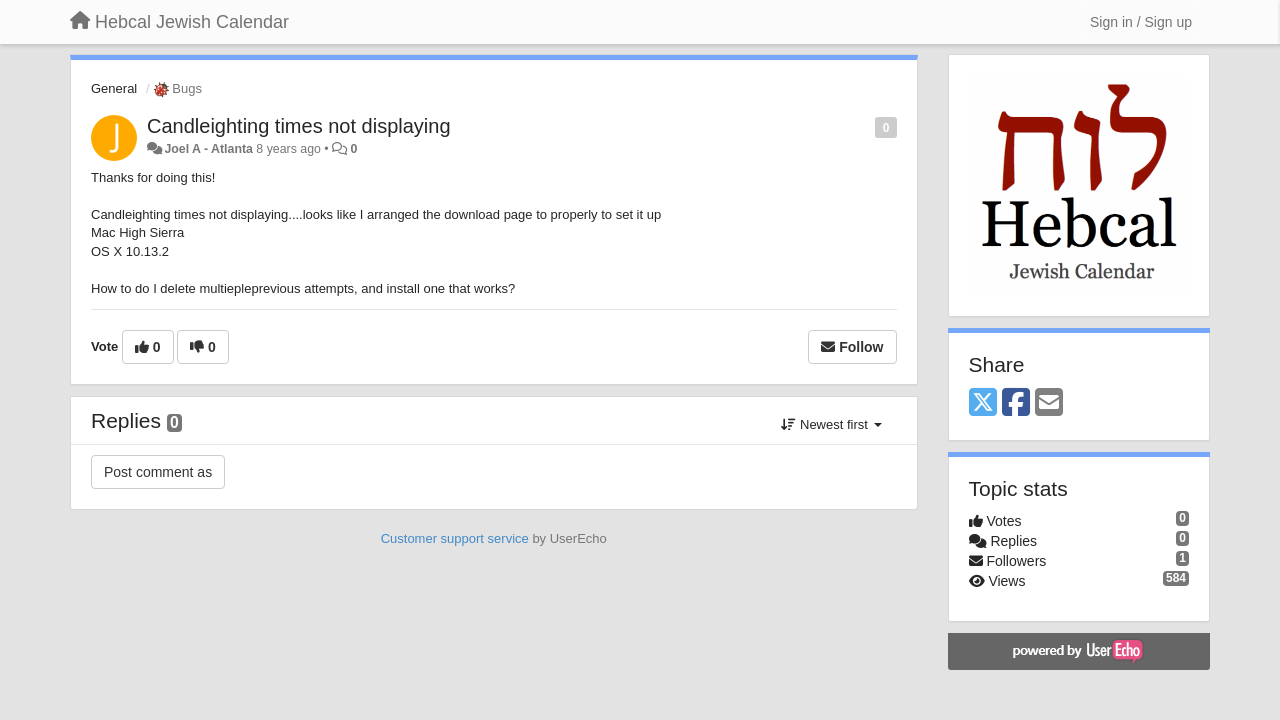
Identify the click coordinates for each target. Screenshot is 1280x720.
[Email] (1049, 403)
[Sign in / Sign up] (1141, 22)
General (114, 88)
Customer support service (455, 538)
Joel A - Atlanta (208, 149)
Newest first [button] (831, 424)
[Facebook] (1016, 403)
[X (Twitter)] (983, 403)
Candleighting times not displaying (299, 126)
